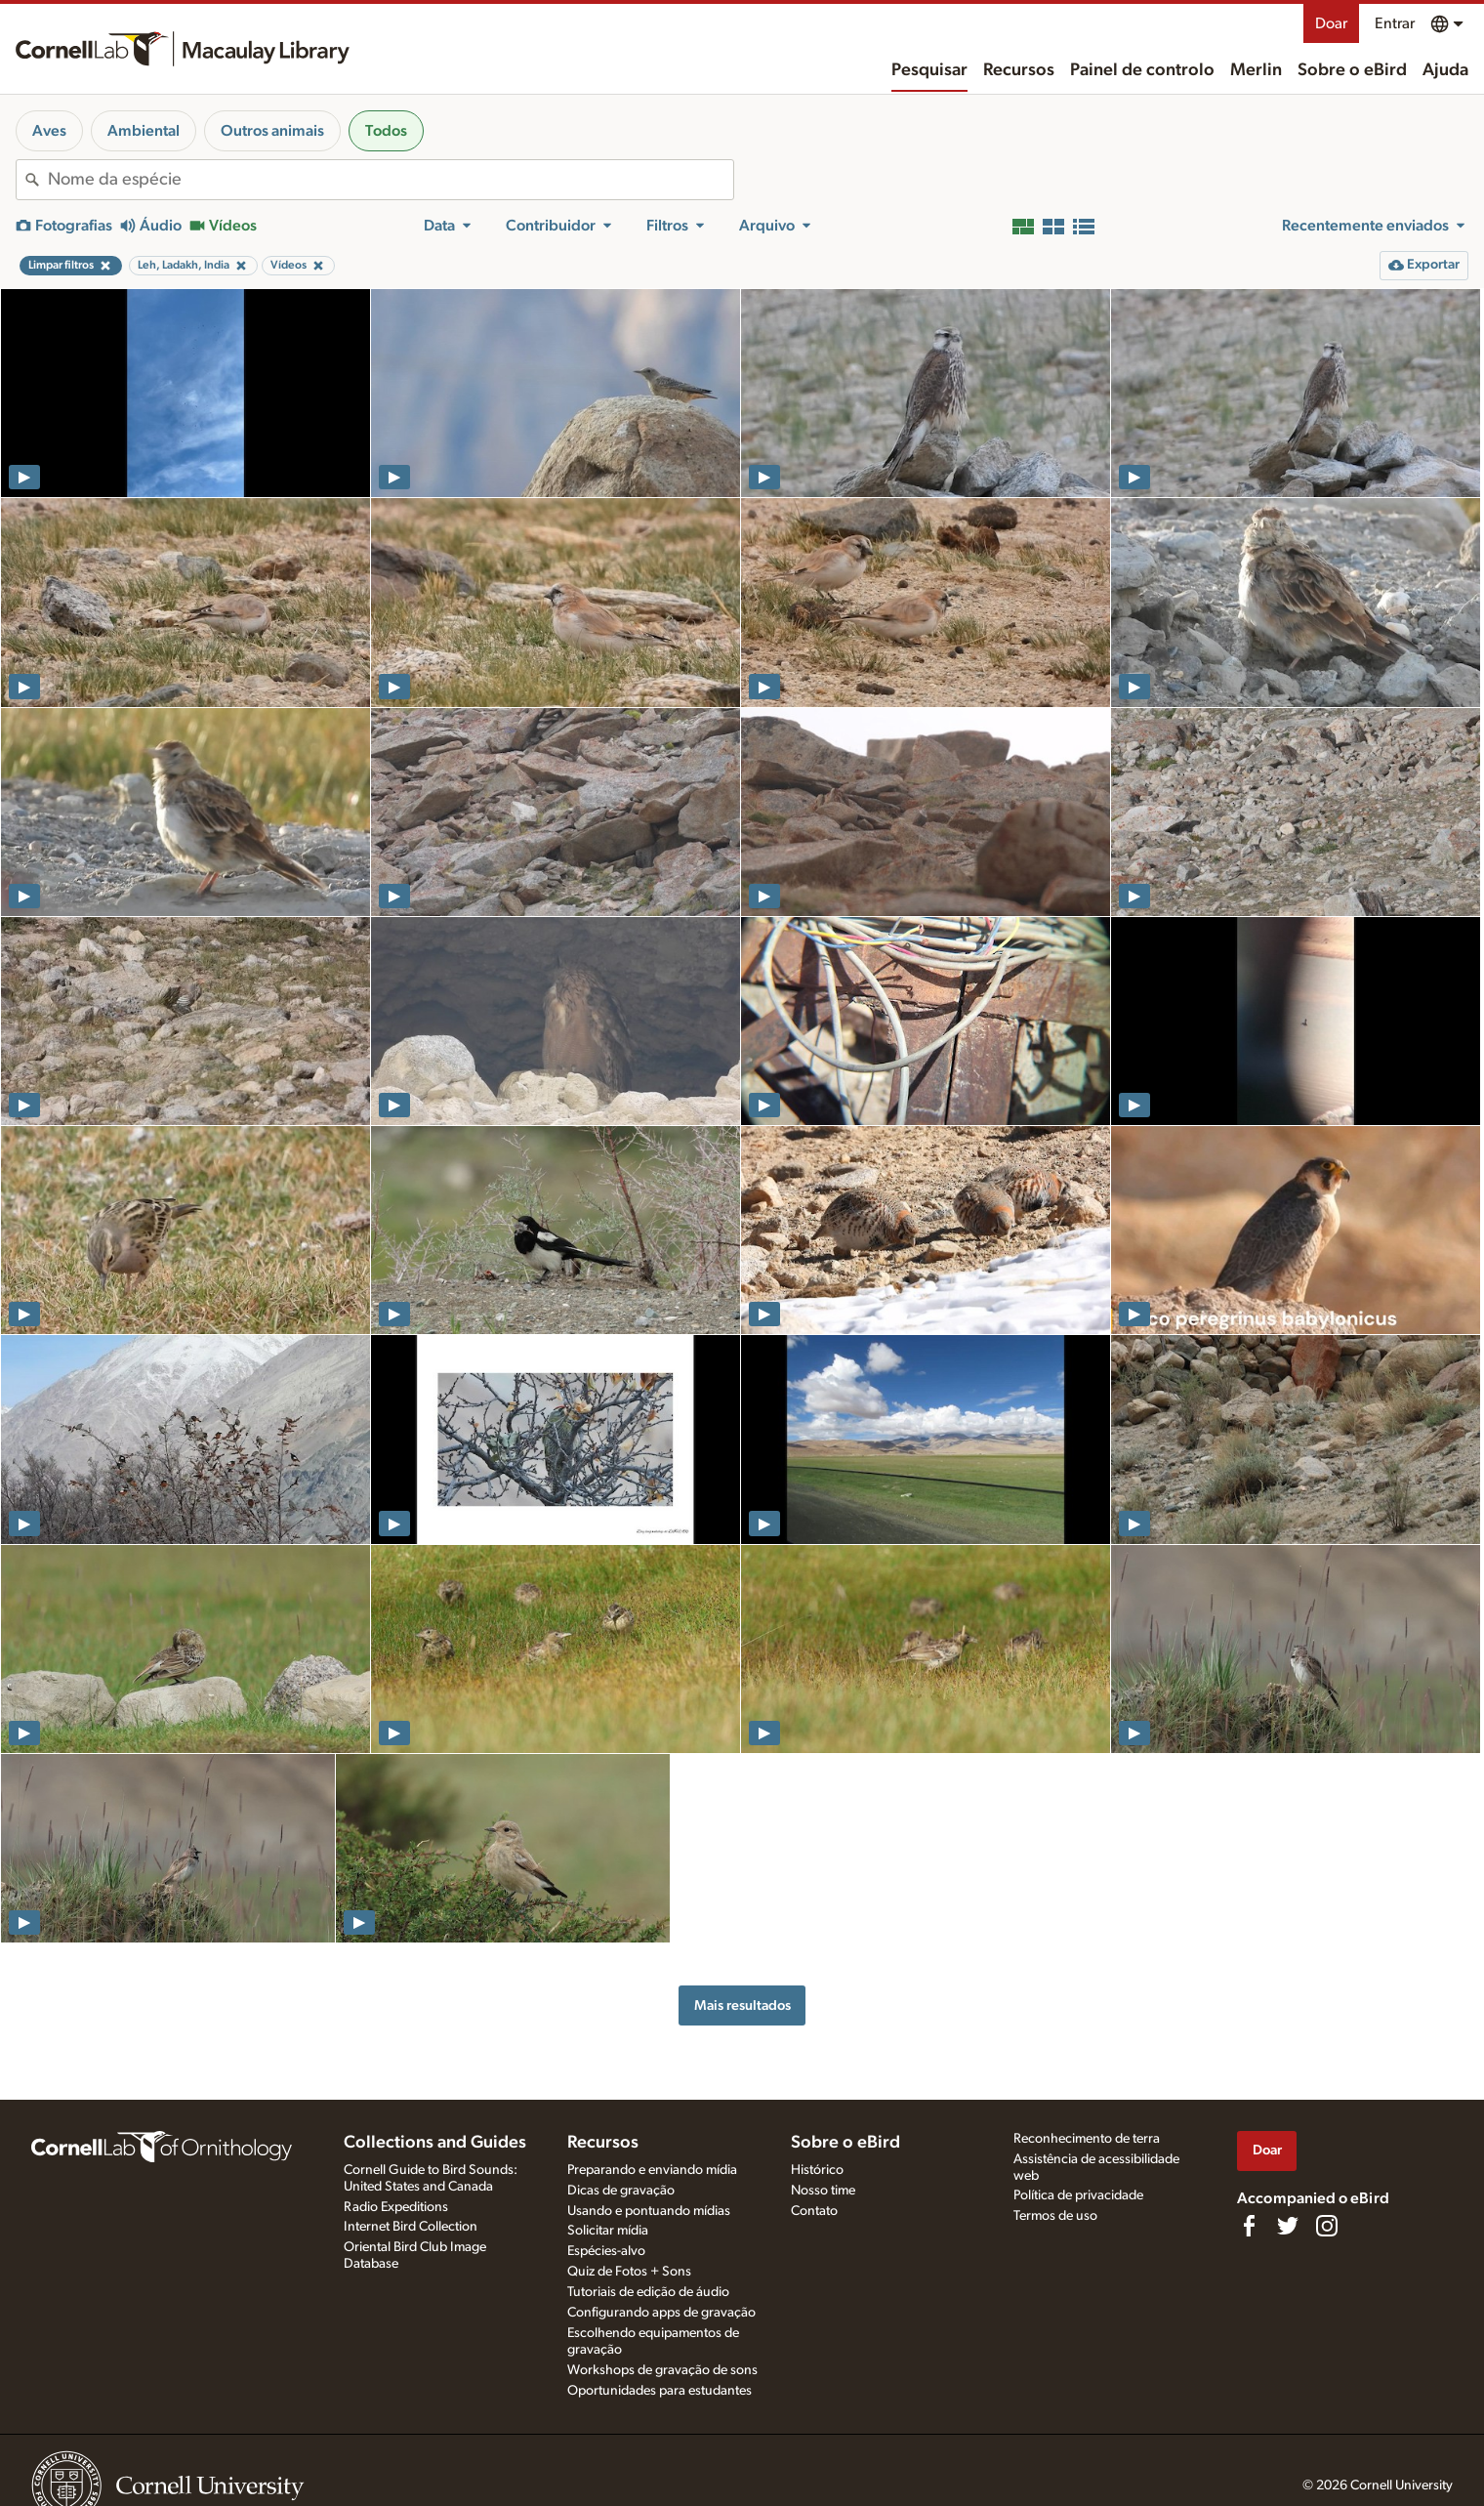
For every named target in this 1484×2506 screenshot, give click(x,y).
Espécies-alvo (606, 2251)
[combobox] (390, 179)
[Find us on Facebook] (1248, 2225)
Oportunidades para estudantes (659, 2391)
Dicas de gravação (621, 2190)
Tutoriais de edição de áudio (648, 2292)
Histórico (817, 2170)
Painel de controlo (1142, 70)
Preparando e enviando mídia (652, 2170)
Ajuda (1445, 70)
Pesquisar (929, 70)
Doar (1331, 23)
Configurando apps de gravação (661, 2312)
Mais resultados (742, 2005)
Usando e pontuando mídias (648, 2211)
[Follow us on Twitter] (1287, 2225)
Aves (49, 131)
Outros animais (272, 131)
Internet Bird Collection (410, 2227)
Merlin (1256, 70)
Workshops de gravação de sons (662, 2370)
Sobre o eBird (1352, 70)
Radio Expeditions (396, 2207)
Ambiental (143, 131)
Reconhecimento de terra (1086, 2139)
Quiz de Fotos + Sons (629, 2271)
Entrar (1395, 23)
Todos (386, 131)
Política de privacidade (1078, 2195)
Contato (814, 2211)
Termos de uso (1055, 2216)
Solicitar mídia (607, 2230)
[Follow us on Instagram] (1327, 2225)
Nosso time (823, 2190)
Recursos (1018, 70)
